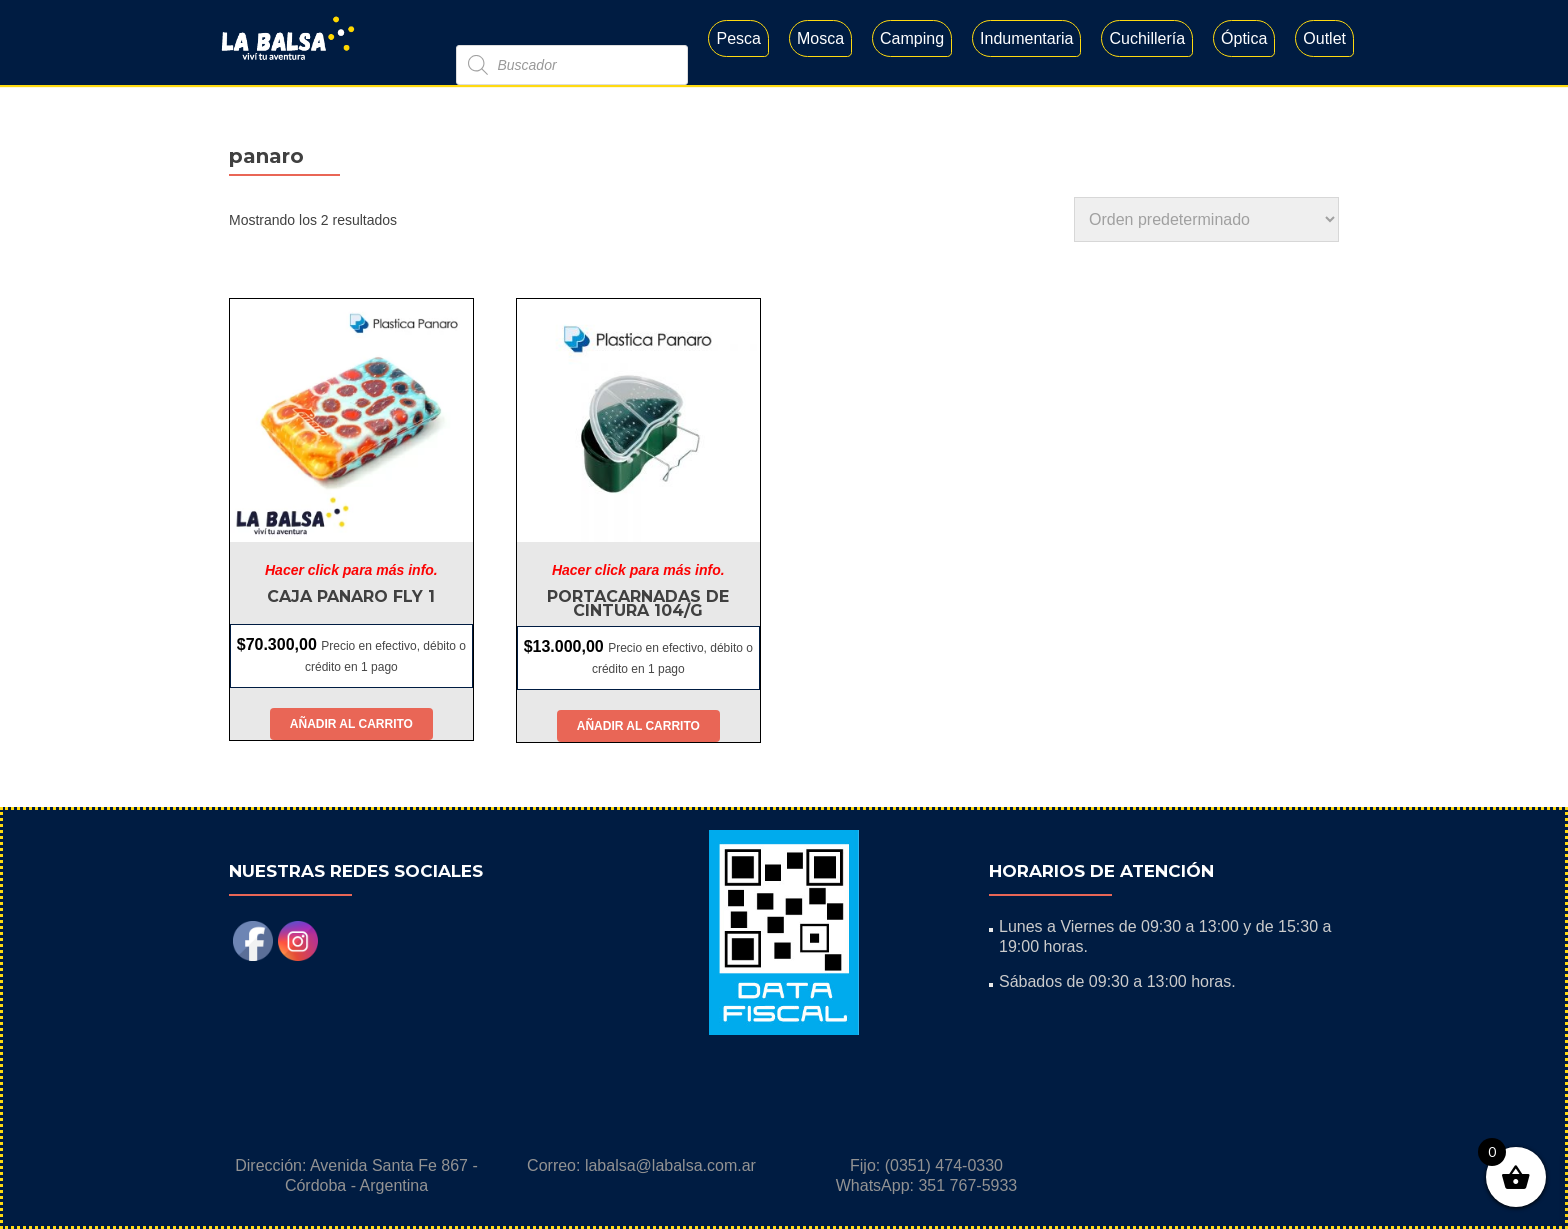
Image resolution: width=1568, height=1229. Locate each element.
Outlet (1324, 38)
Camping (912, 38)
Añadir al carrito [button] (351, 724)
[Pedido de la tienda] (1206, 219)
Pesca (738, 38)
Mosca (820, 38)
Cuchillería (1147, 38)
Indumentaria (1026, 38)
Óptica (1244, 38)
